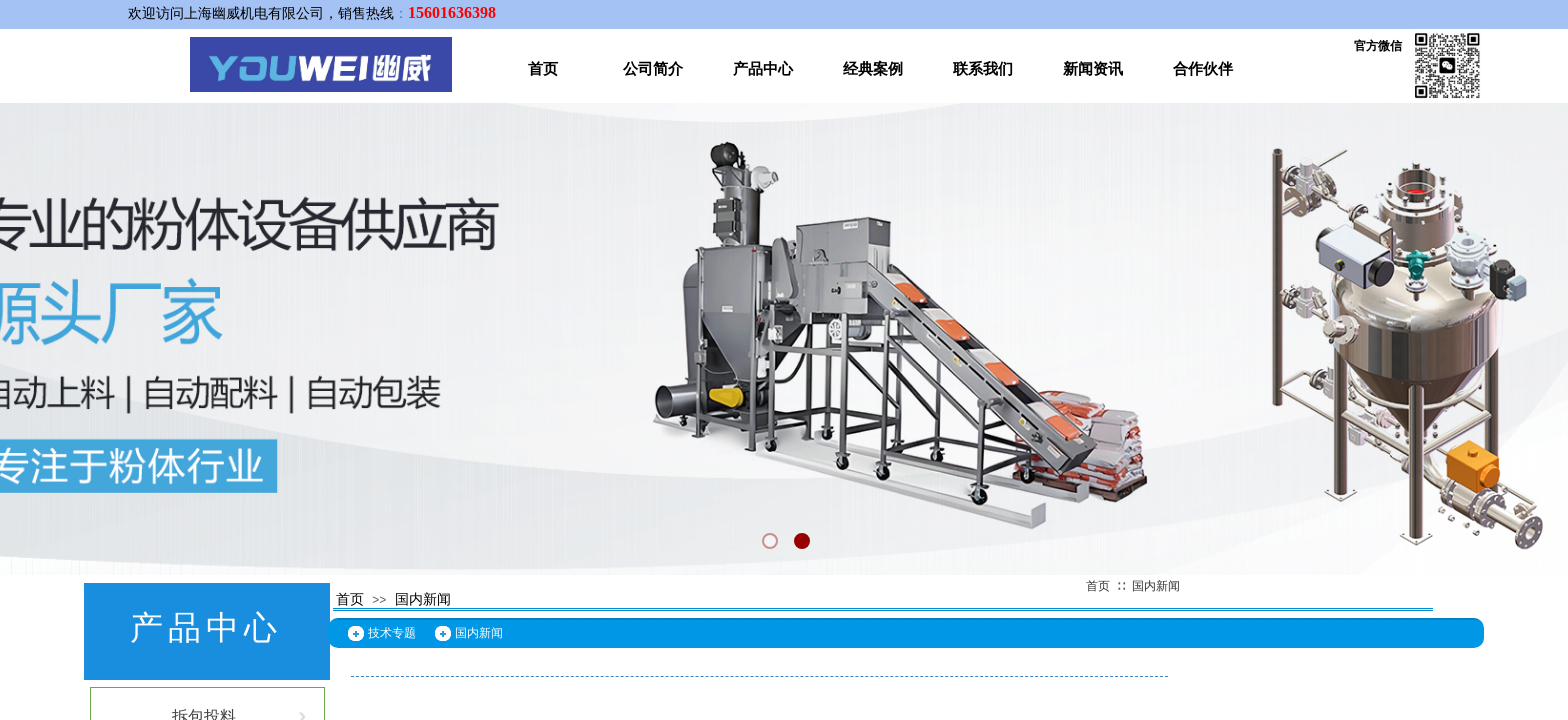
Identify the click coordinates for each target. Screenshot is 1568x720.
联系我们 (983, 69)
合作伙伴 (1203, 69)
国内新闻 (1156, 586)
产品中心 (763, 69)
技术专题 (392, 633)
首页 (543, 69)
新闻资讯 (1093, 69)
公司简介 (653, 69)
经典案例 (873, 69)
